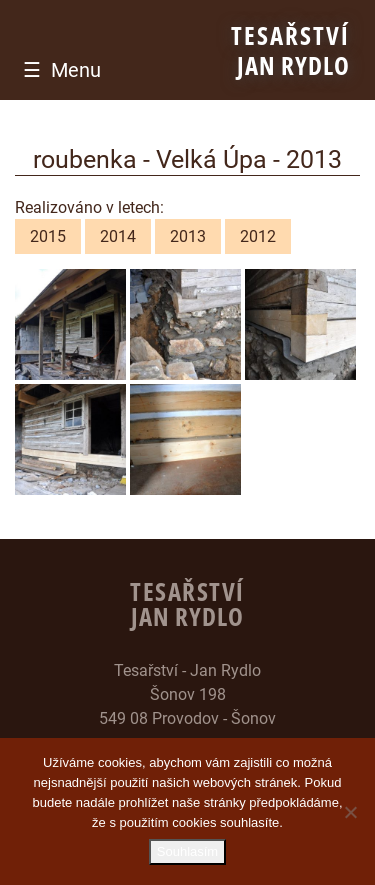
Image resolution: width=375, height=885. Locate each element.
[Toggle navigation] (57, 70)
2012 (258, 236)
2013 (188, 236)
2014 (118, 236)
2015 (48, 236)
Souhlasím (187, 851)
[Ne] (350, 812)
